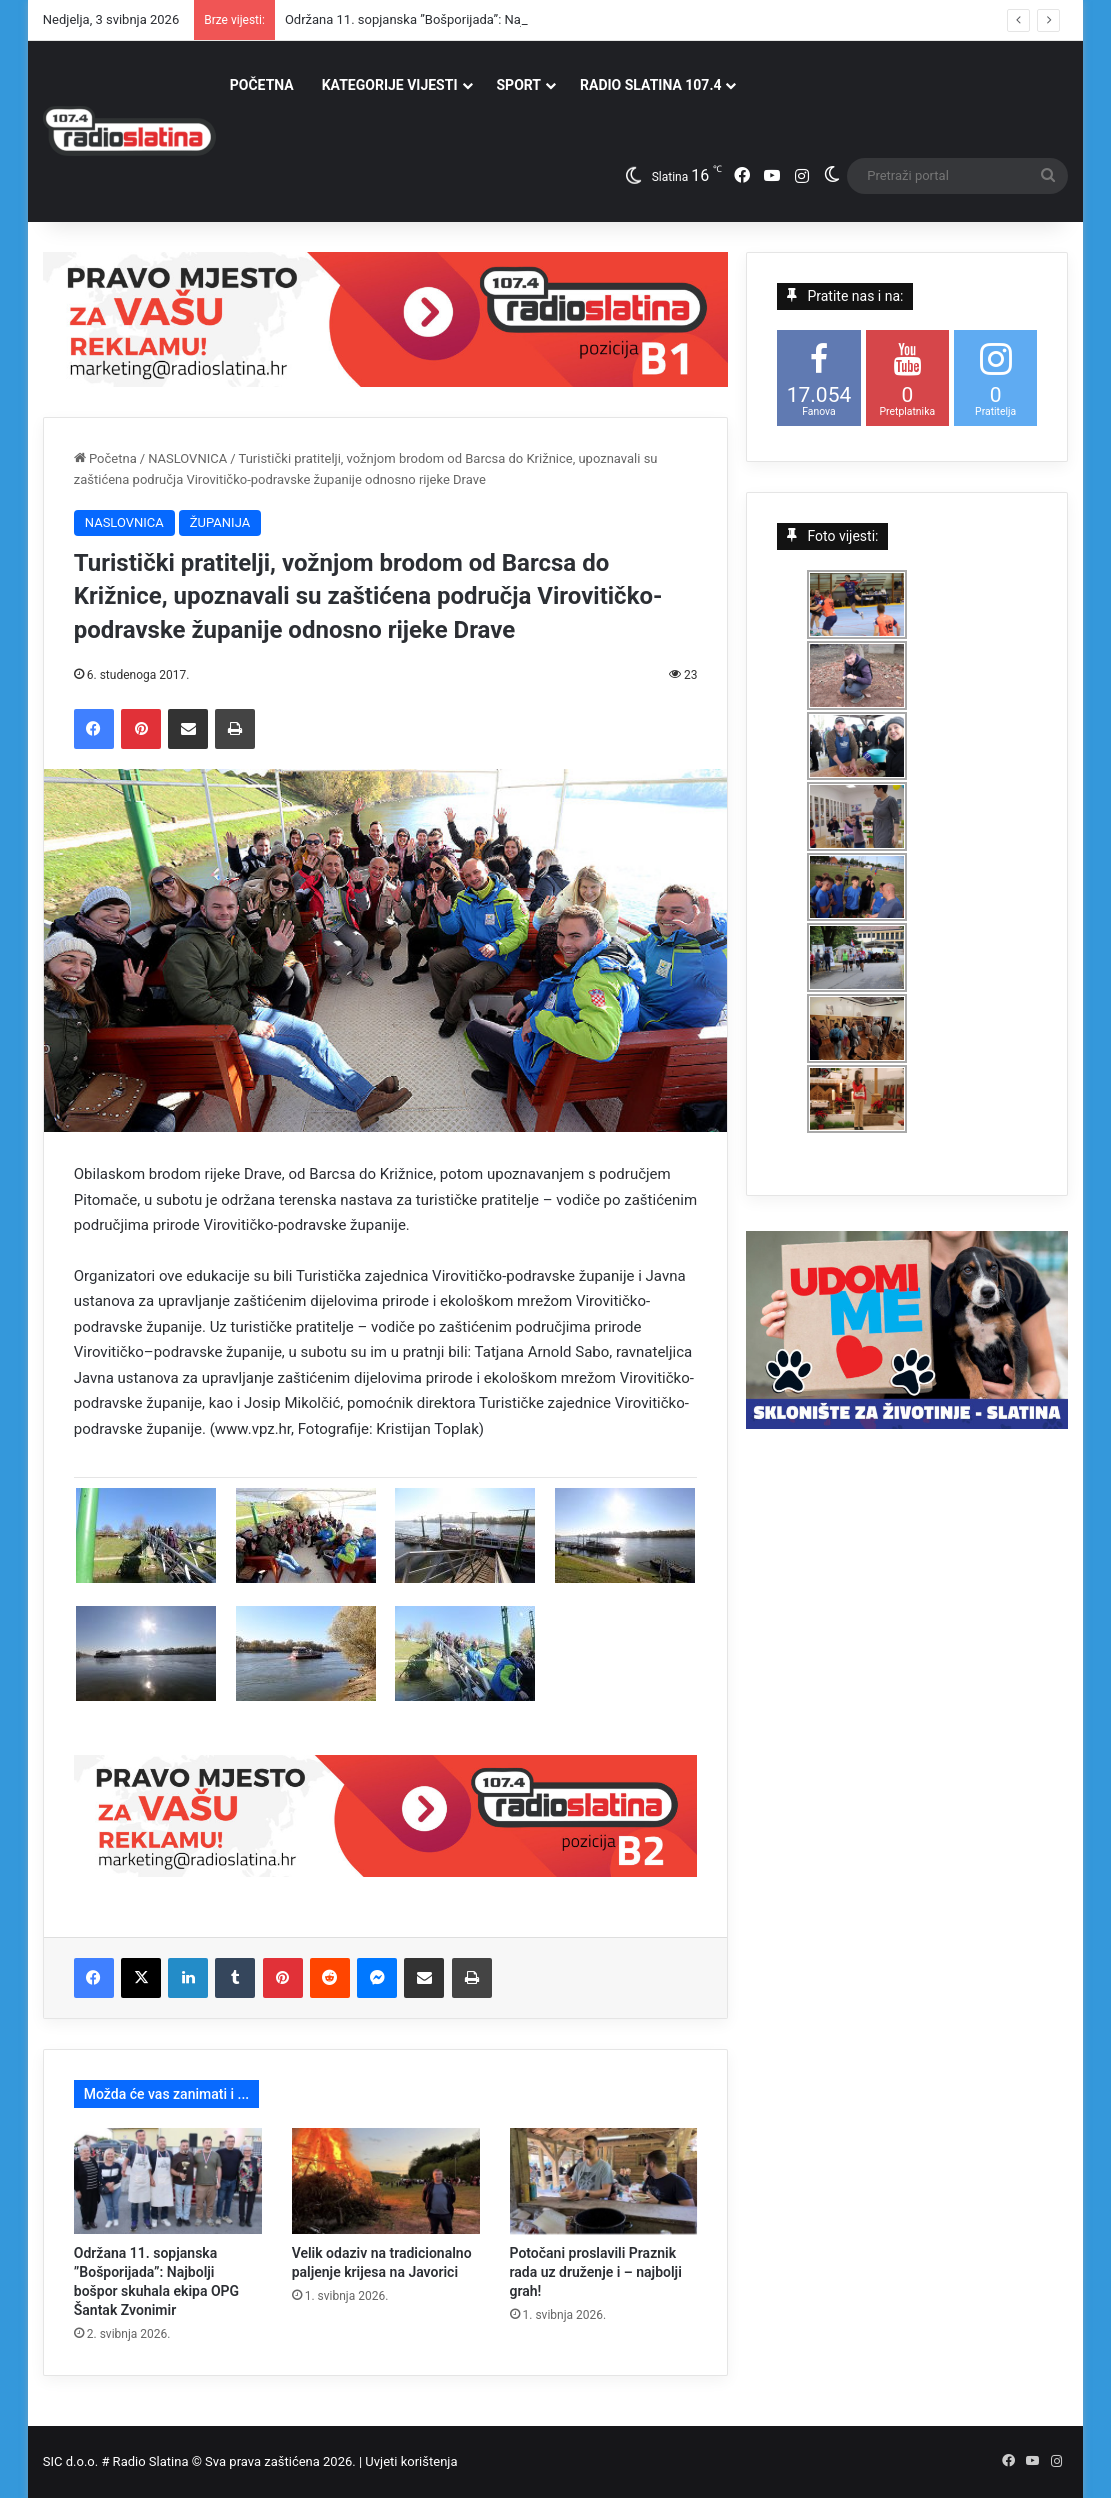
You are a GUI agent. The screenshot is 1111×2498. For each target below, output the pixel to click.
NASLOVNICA (187, 458)
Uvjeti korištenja (411, 2461)
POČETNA (262, 85)
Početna (105, 458)
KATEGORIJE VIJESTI (390, 85)
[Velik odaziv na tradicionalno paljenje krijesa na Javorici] (386, 2181)
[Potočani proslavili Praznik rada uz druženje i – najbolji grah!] (604, 2181)
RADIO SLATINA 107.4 (650, 85)
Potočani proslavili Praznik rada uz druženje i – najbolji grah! (596, 2272)
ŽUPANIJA (220, 522)
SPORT (519, 85)
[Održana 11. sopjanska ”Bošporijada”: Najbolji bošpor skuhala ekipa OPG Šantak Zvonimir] (168, 2181)
